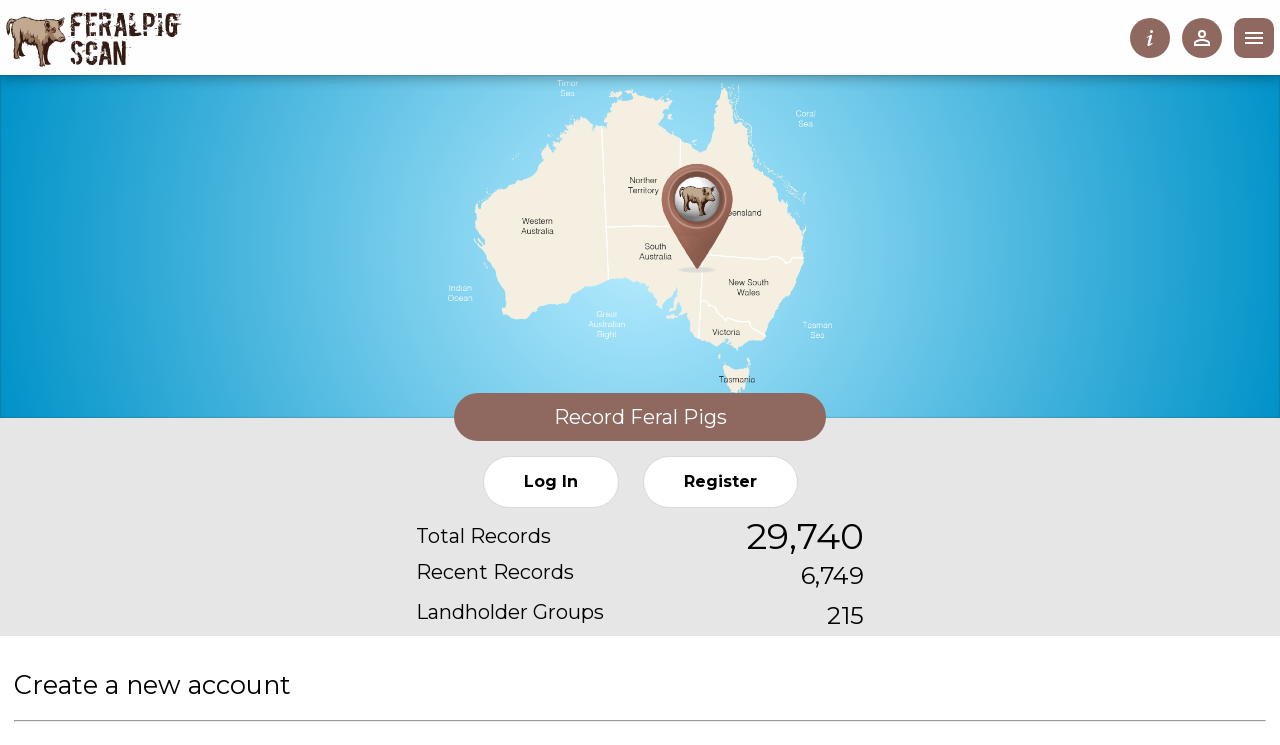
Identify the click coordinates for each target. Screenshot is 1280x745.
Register (720, 481)
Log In (551, 481)
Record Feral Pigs (640, 417)
